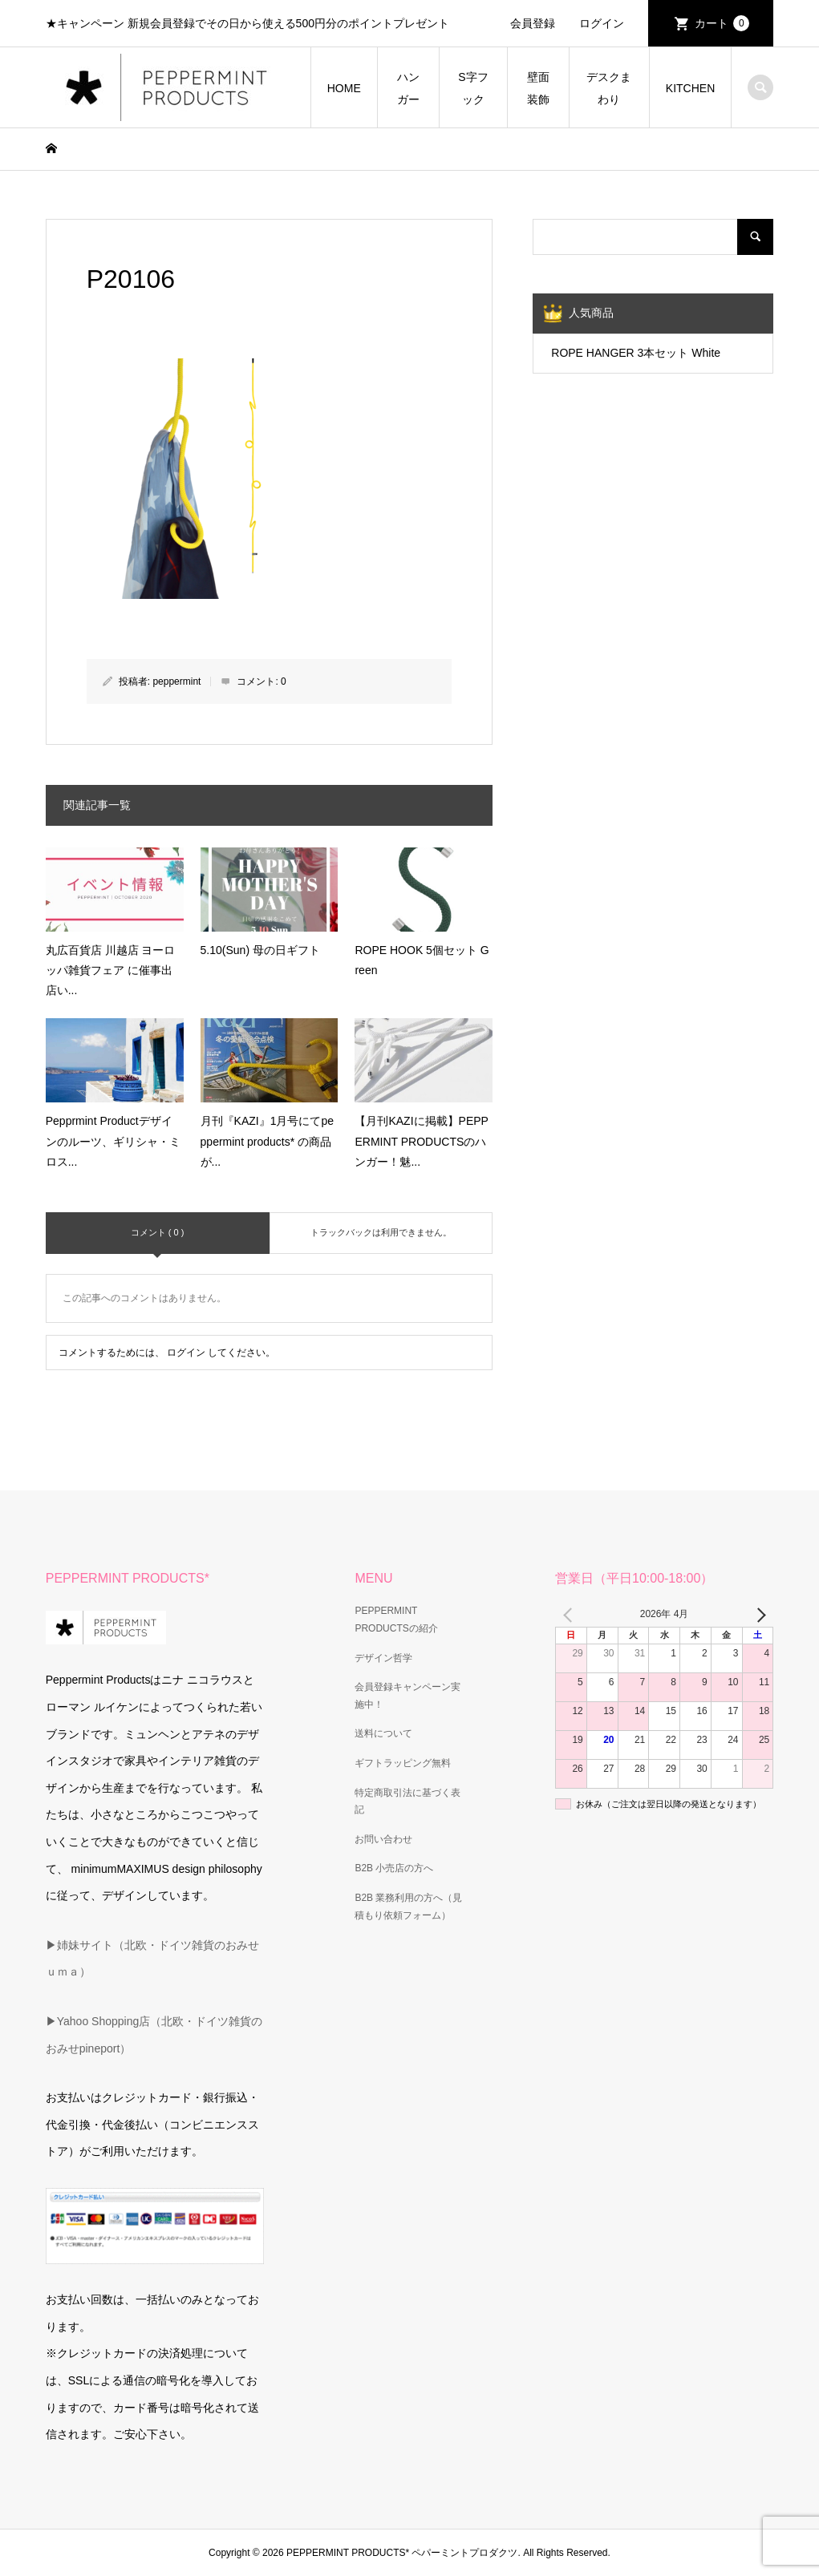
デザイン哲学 (383, 1658)
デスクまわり (608, 88)
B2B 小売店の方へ (394, 1868)
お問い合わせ (383, 1839)
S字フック (473, 88)
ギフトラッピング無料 (403, 1763)
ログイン (601, 23)
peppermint (176, 681)
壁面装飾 (538, 88)
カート (722, 23)
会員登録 (532, 23)
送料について (383, 1733)
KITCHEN (690, 88)
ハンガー (408, 88)
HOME (344, 88)
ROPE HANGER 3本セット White (635, 352)
